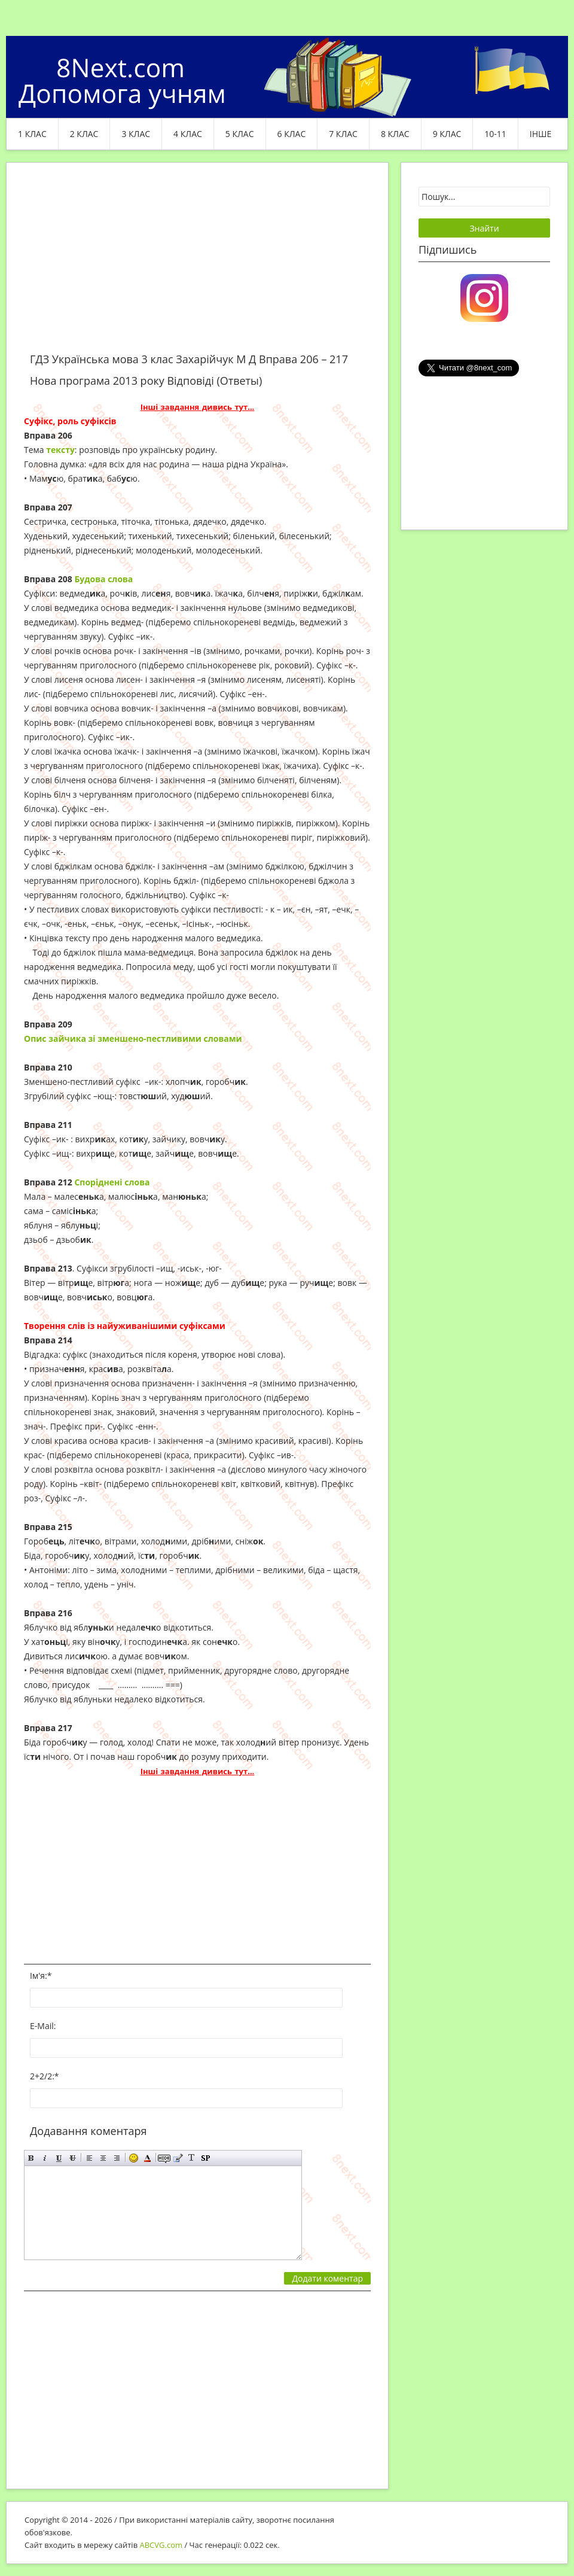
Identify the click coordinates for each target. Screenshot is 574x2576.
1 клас (32, 133)
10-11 (495, 133)
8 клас (395, 133)
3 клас (135, 133)
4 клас (187, 133)
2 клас (84, 133)
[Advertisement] (197, 264)
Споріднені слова (111, 1182)
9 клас (447, 133)
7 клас (343, 133)
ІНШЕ (540, 133)
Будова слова (103, 579)
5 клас (239, 133)
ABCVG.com (161, 2544)
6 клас (291, 133)
